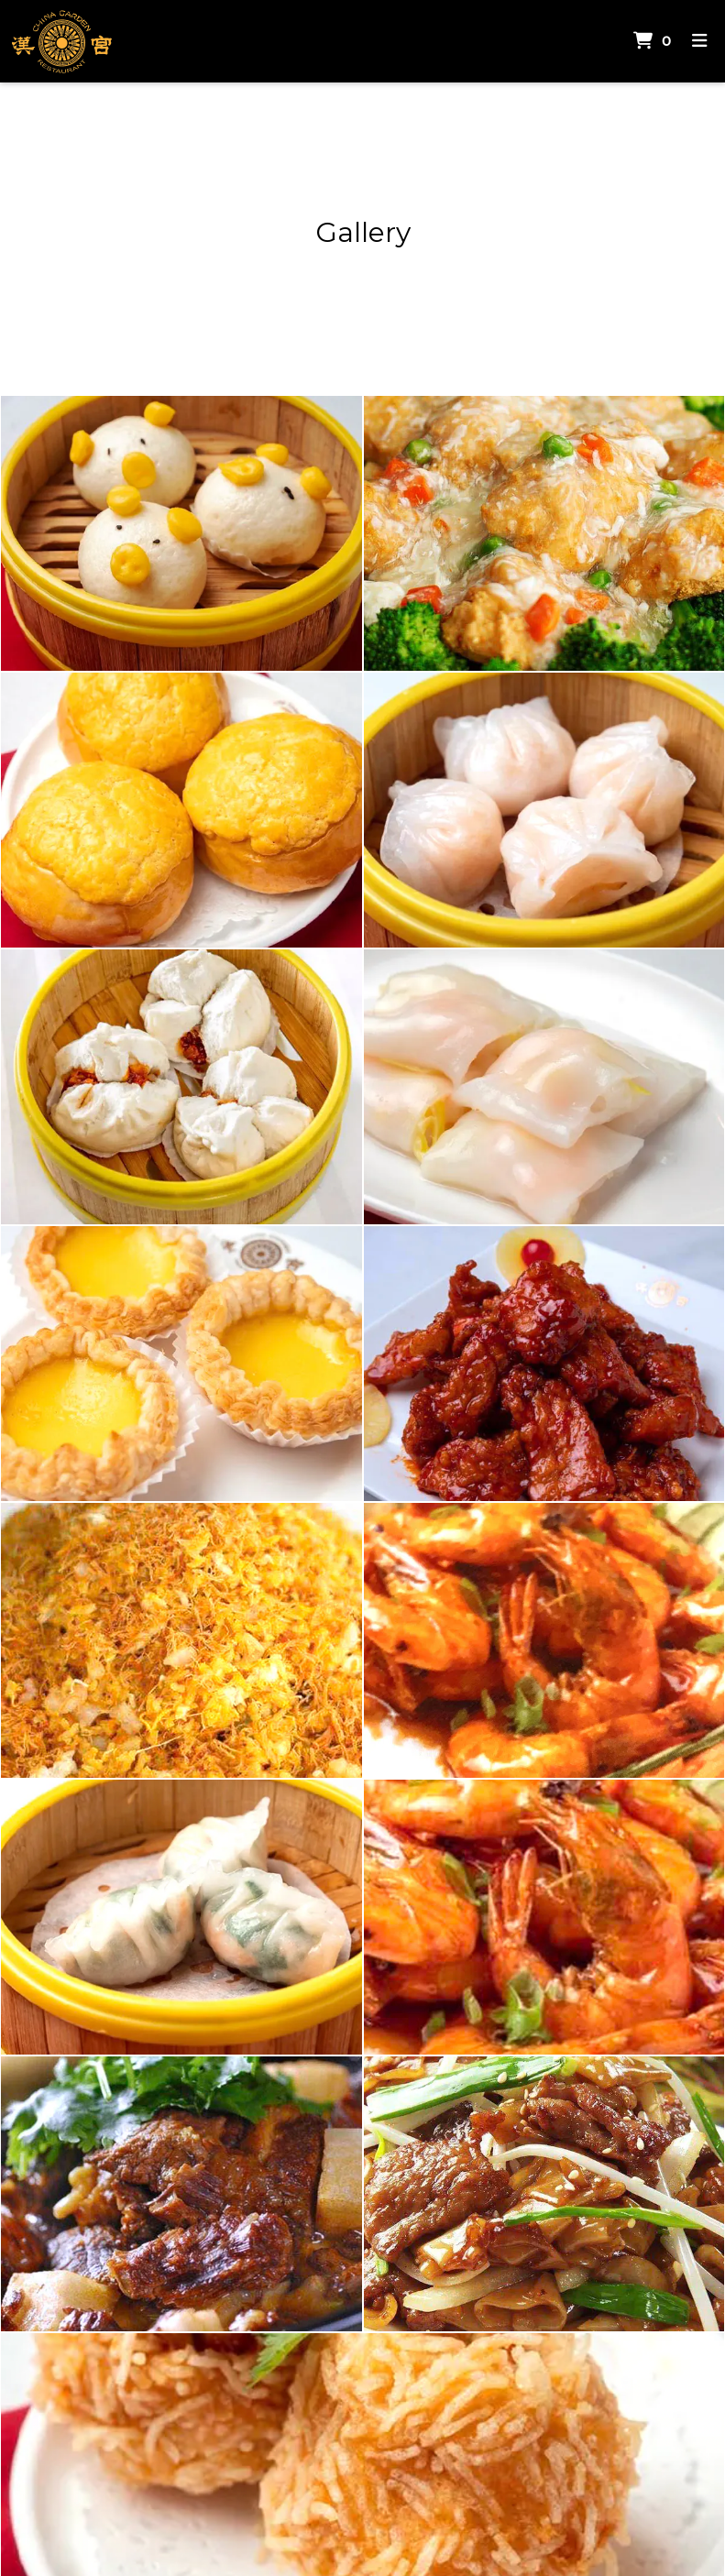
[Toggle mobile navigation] (700, 41)
